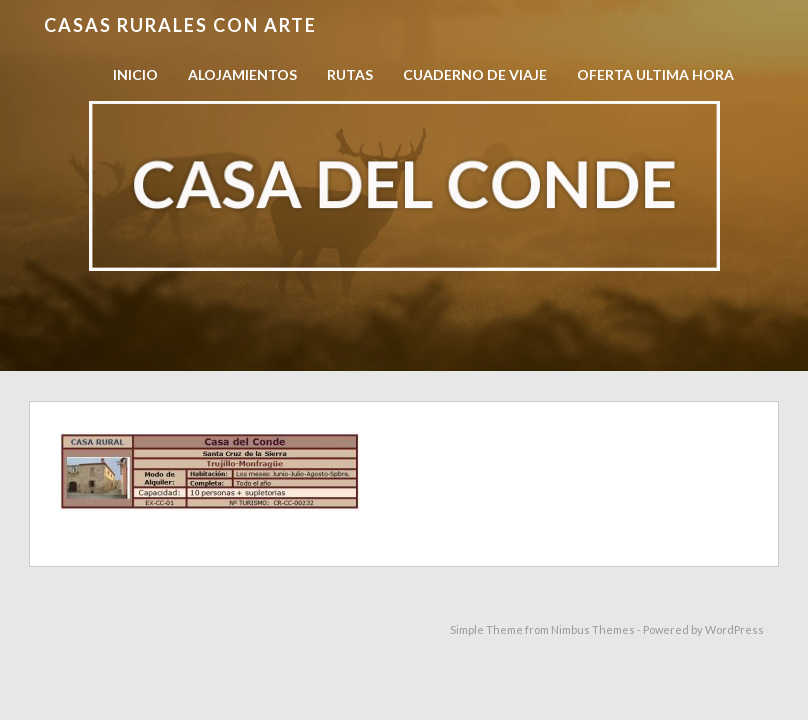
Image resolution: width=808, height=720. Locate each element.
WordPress (734, 629)
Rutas (350, 74)
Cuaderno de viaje (475, 74)
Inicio (135, 74)
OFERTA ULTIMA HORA (655, 74)
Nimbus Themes (593, 629)
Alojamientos (242, 74)
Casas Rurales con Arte (180, 25)
